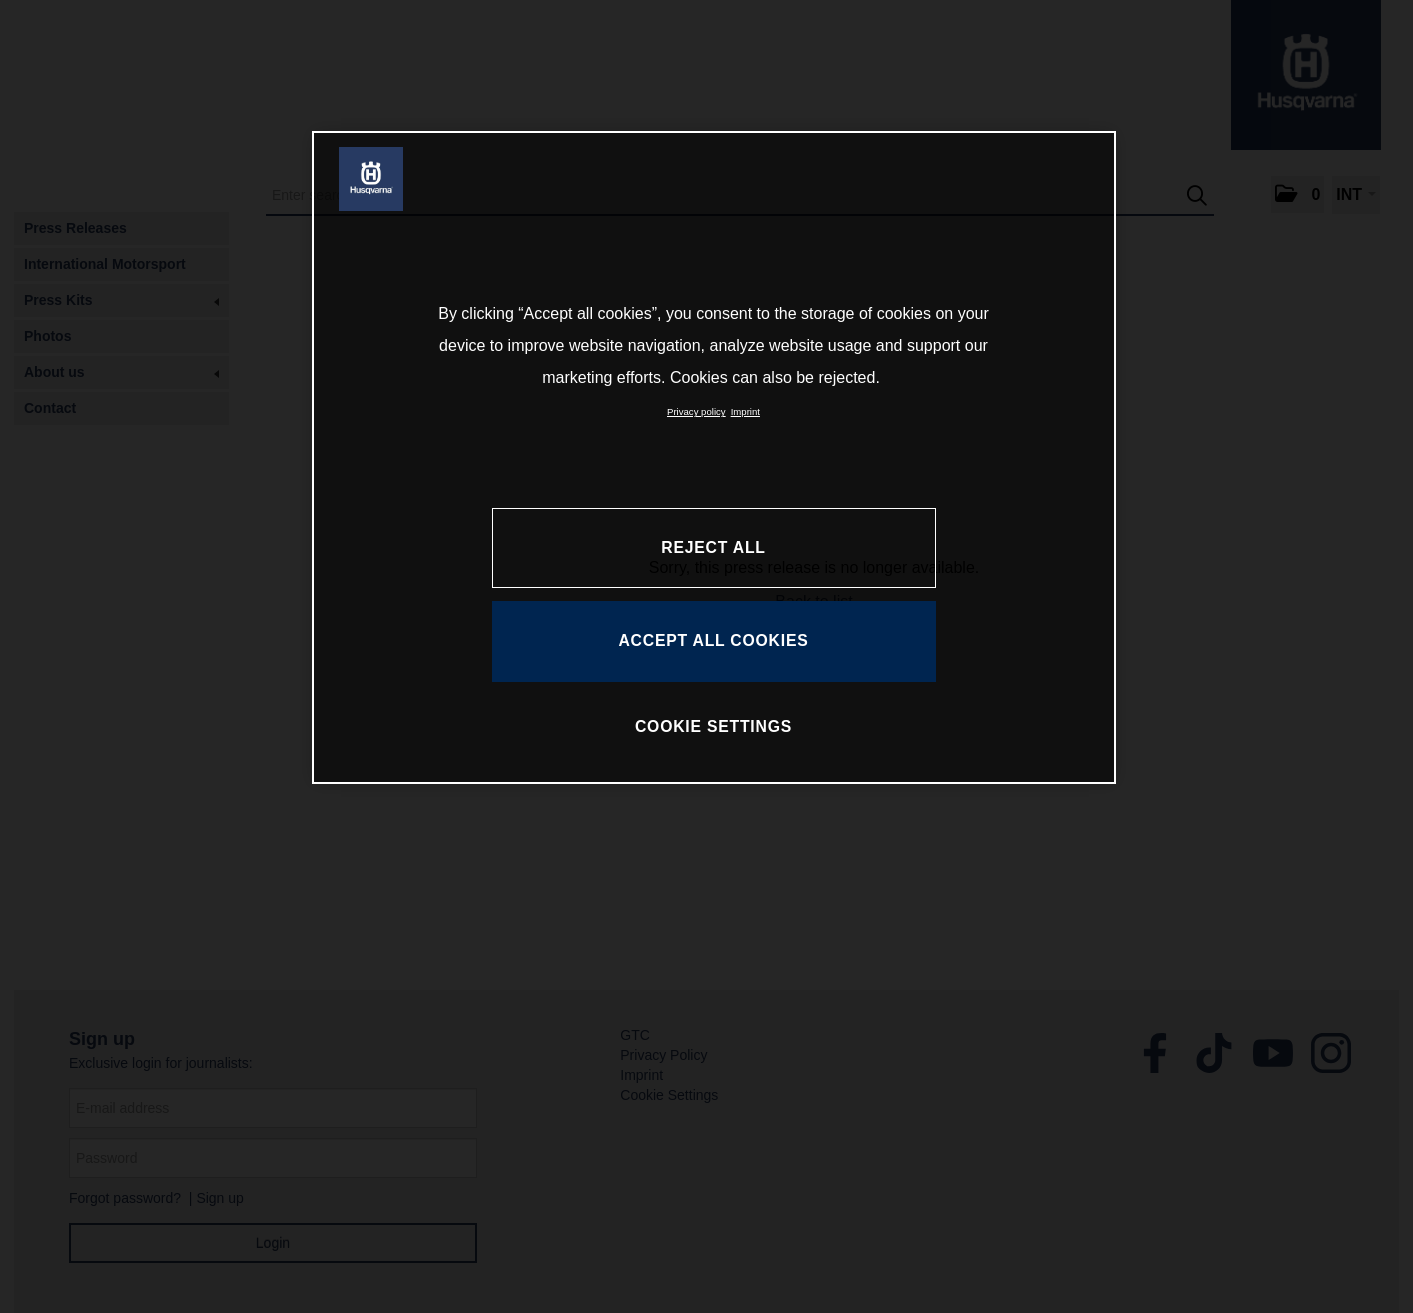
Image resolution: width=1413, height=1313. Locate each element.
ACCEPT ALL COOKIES (713, 640)
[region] (714, 457)
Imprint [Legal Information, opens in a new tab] (745, 411)
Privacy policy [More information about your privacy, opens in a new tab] (696, 411)
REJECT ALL (713, 547)
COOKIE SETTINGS (713, 726)
